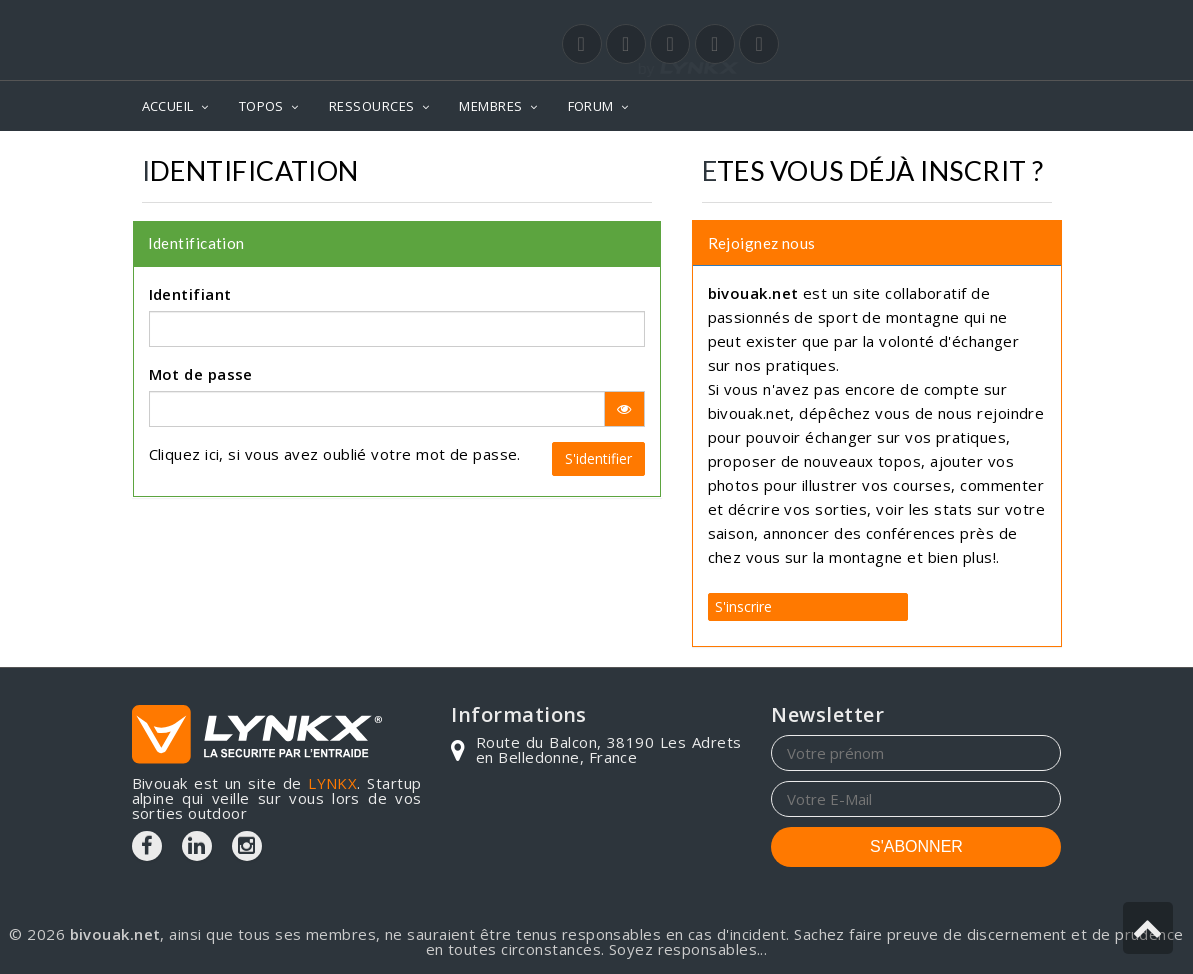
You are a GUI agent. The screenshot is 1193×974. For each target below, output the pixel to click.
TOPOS (261, 106)
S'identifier (598, 458)
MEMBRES (490, 106)
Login (962, 19)
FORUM (591, 106)
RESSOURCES (372, 106)
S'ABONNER (916, 846)
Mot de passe (201, 374)
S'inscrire (743, 606)
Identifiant (190, 294)
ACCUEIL (168, 106)
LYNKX (332, 783)
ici (212, 454)
